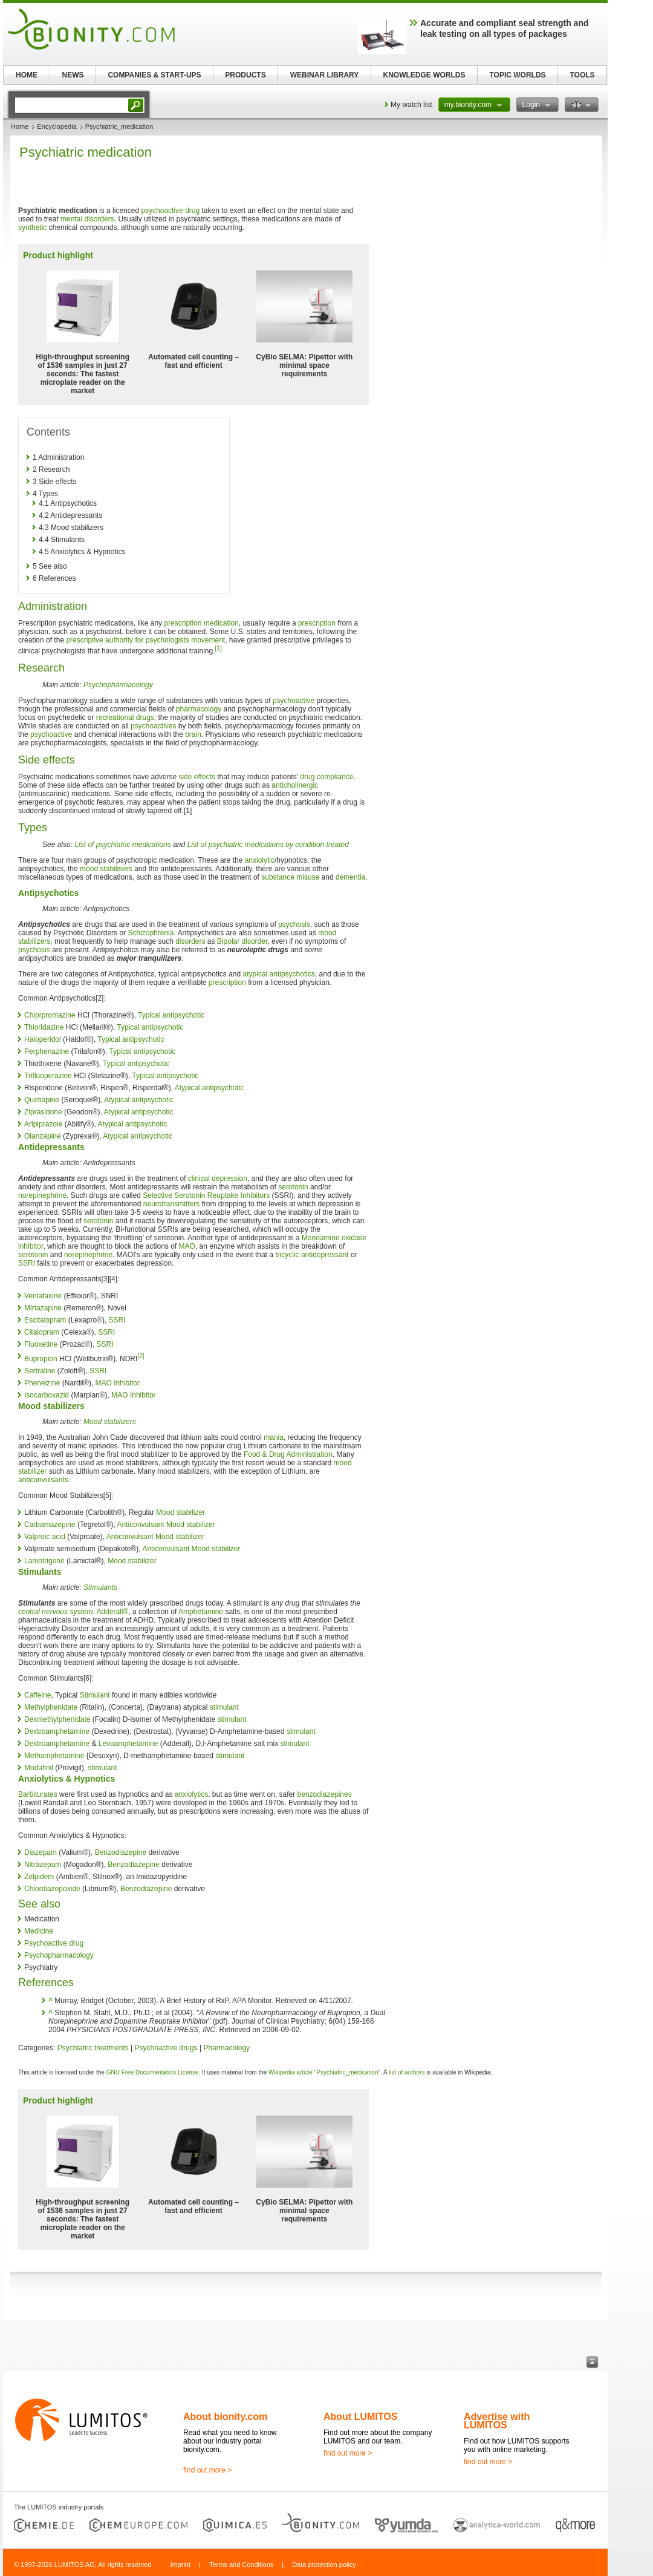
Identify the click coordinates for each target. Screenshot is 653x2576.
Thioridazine (43, 1027)
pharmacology (198, 709)
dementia (350, 877)
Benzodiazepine (120, 1852)
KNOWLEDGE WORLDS (424, 75)
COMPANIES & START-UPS (154, 75)
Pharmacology (226, 2048)
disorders (190, 941)
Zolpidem (39, 1876)
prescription (317, 623)
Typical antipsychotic (171, 1015)
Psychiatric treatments (93, 2048)
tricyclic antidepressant (311, 1254)
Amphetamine (200, 1611)
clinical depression (217, 1178)
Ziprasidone (43, 1112)
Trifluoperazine (48, 1075)
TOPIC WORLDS (517, 75)
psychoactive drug (170, 210)
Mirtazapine (43, 1308)
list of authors (406, 2072)
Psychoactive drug (53, 1943)
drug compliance (326, 777)
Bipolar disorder (242, 941)
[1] (218, 648)
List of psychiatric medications (122, 844)
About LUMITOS (360, 2416)
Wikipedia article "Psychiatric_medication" (324, 2072)
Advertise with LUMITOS (497, 2420)
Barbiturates (37, 1794)
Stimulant (95, 1695)
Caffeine (37, 1695)
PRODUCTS (245, 75)
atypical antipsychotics (279, 974)
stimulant (224, 1707)
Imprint (180, 2564)
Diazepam (40, 1852)
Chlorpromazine (50, 1015)
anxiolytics (191, 1794)
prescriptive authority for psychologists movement (145, 640)
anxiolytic (260, 860)
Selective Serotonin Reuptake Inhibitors (206, 1195)
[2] (140, 1356)
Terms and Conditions (241, 2564)
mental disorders (87, 219)
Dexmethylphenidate (57, 1719)
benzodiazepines (324, 1794)
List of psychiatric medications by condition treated (267, 844)
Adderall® (112, 1611)
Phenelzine (42, 1383)
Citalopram (41, 1332)
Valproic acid (44, 1536)
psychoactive (293, 700)
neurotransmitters (171, 1204)
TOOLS (582, 75)
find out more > (207, 2470)
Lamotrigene (44, 1561)
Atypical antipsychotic (209, 1088)
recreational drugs (125, 717)
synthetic (32, 227)
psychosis (294, 924)
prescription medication (201, 623)
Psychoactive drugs (166, 2048)
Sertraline (39, 1371)
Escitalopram (45, 1320)
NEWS (73, 75)
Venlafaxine (43, 1296)
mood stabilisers (106, 869)
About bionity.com (225, 2416)
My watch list (411, 104)
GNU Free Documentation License (152, 2072)
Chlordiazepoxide (52, 1889)
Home (19, 126)
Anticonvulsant (140, 1524)
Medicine (38, 1931)
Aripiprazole (43, 1124)
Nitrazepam (42, 1864)
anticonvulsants (43, 1480)
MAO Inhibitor (118, 1383)
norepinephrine (42, 1195)
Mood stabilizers (109, 1421)
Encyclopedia (56, 126)
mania (274, 1437)
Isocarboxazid (46, 1395)
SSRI (26, 1263)
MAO (187, 1246)
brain (193, 734)
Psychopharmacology (118, 685)
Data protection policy (324, 2564)
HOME (26, 75)
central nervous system (55, 1611)
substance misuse (290, 877)
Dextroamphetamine (56, 1731)
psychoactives (153, 726)
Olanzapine (42, 1136)
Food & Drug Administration (288, 1454)
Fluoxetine (40, 1344)
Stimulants (100, 1587)
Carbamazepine (50, 1524)
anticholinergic (294, 785)
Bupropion (40, 1359)
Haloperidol (42, 1039)
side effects (196, 777)
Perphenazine (46, 1051)
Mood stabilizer (180, 1512)
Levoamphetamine (128, 1743)
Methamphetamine (54, 1755)
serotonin (293, 1187)
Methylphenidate (50, 1707)
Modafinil (38, 1768)
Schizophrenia (151, 933)
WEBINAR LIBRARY (324, 75)
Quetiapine (41, 1100)
